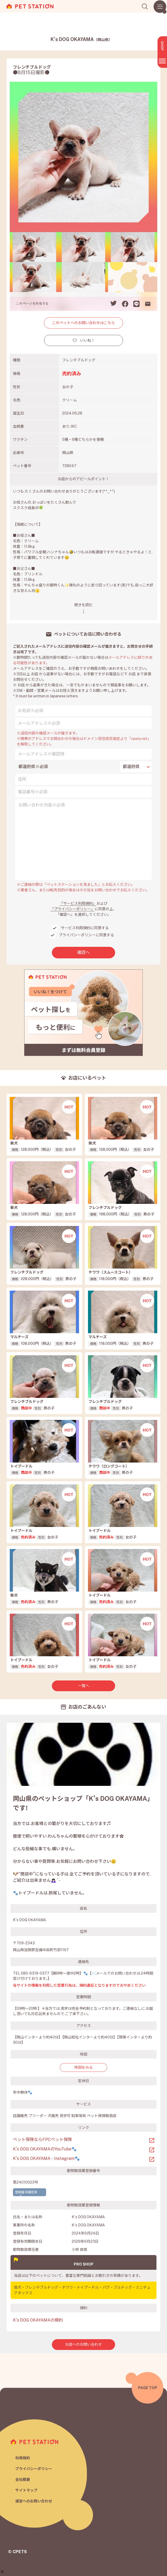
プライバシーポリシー (33, 2469)
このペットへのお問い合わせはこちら (83, 323)
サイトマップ (26, 2490)
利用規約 (22, 2458)
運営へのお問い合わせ (33, 2501)
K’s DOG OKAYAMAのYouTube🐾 (45, 2148)
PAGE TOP (147, 2388)
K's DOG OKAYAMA (81, 39)
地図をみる (83, 2067)
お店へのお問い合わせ (83, 2344)
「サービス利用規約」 (78, 903)
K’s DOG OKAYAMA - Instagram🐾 (46, 2158)
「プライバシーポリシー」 (72, 909)
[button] (2, 2548)
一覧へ (83, 1686)
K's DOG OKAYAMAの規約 (38, 2320)
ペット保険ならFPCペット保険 (42, 2139)
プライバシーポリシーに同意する (86, 935)
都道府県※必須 (33, 766)
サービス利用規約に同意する (85, 928)
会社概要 (22, 2479)
